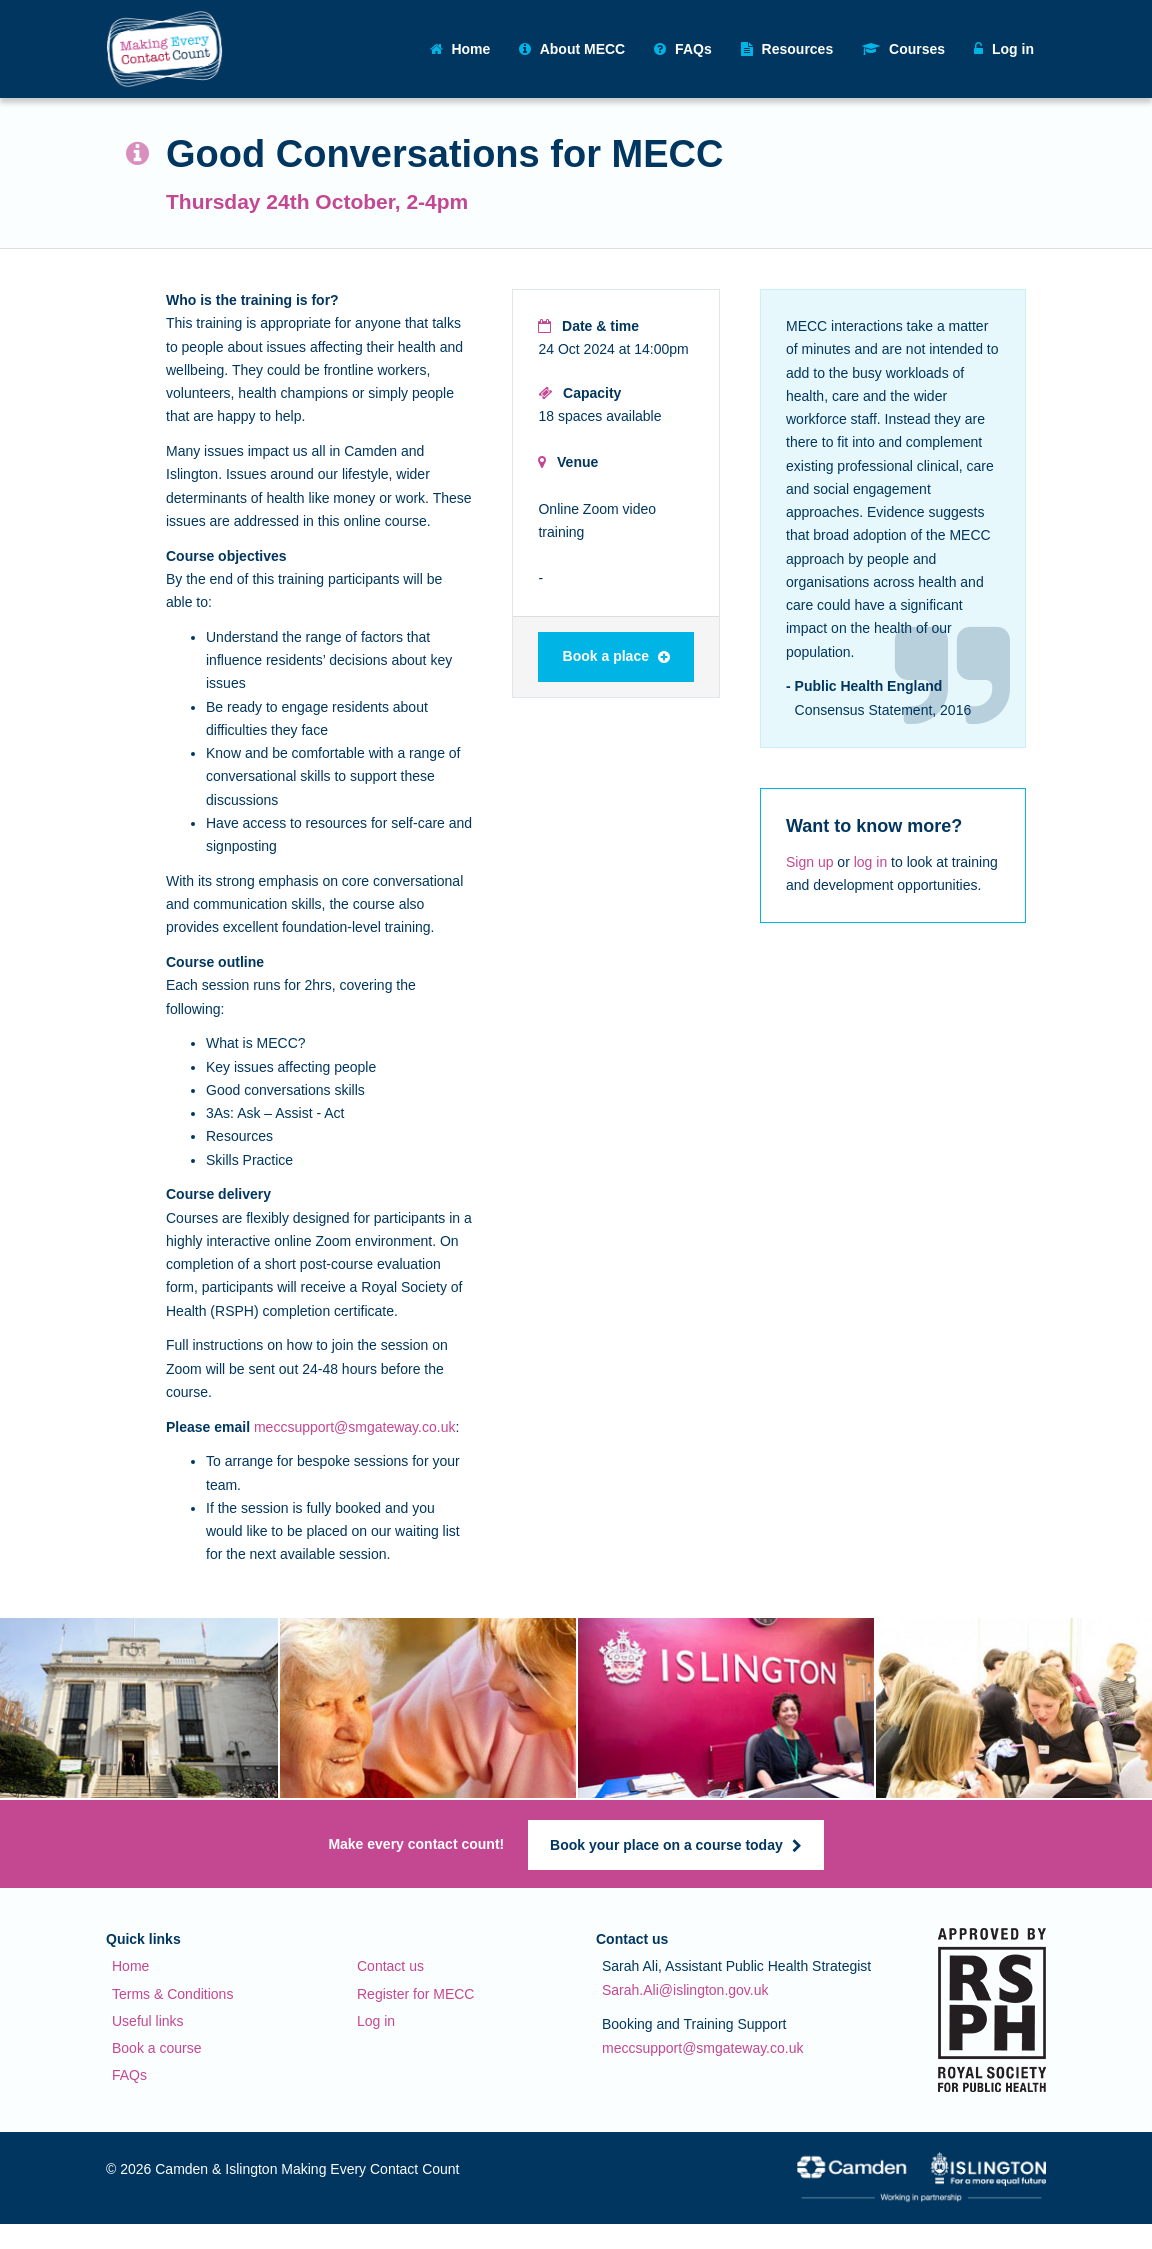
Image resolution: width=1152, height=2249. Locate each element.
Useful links (148, 2021)
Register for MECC (415, 1994)
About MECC (572, 49)
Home (460, 49)
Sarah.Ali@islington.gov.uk (685, 1990)
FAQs (682, 49)
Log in (376, 2021)
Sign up (809, 862)
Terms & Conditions (172, 1994)
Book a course (157, 2048)
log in (870, 862)
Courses (903, 49)
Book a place (616, 656)
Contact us (390, 1966)
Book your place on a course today (676, 1845)
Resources (787, 49)
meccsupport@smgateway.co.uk (354, 1427)
